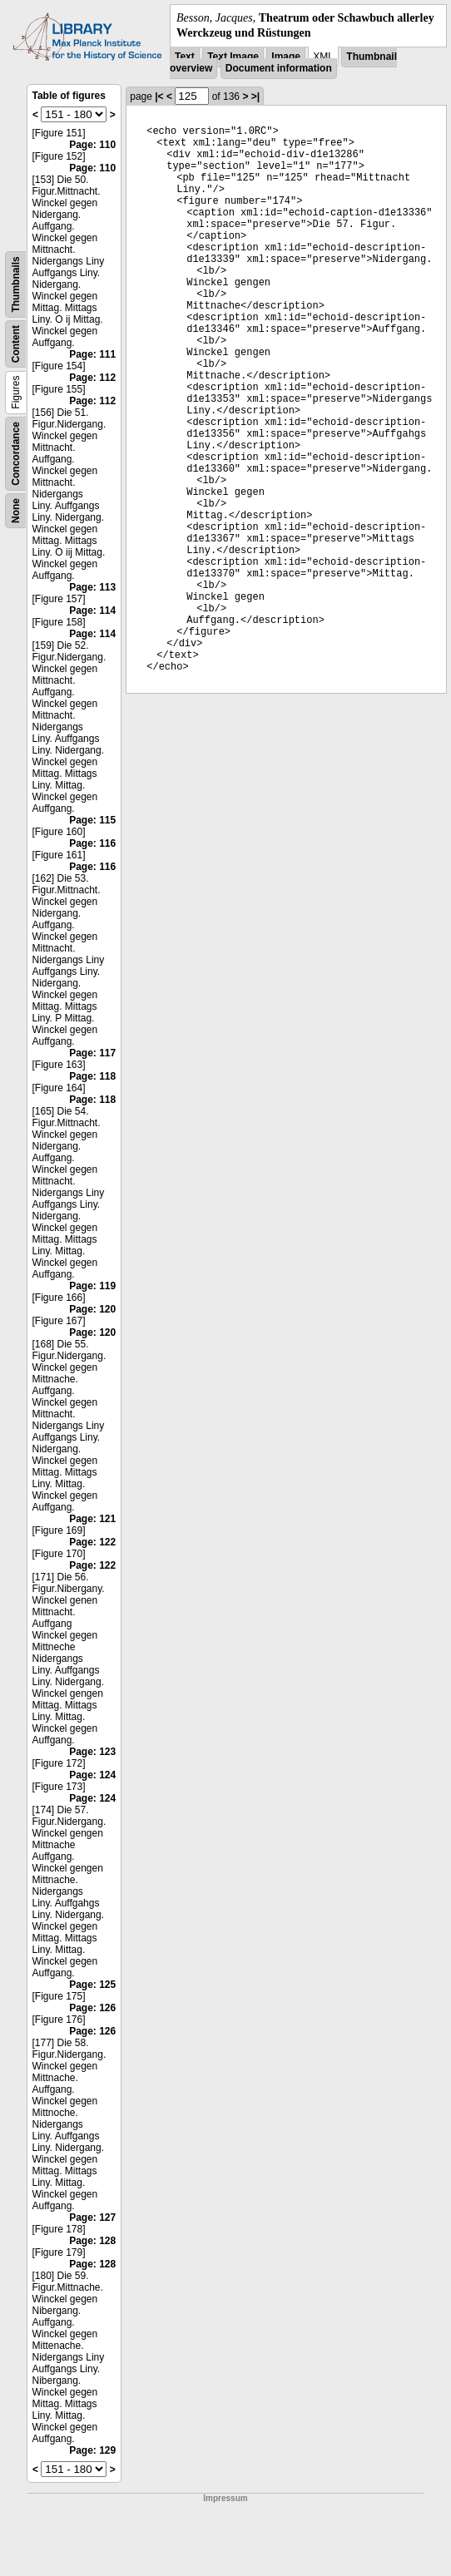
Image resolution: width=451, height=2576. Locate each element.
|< (159, 96)
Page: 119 (92, 1286)
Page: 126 (92, 2008)
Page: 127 (92, 2217)
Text (185, 56)
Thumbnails (16, 285)
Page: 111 (92, 354)
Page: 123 (92, 1752)
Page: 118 (92, 1076)
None (16, 510)
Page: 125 (92, 1984)
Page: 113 (92, 587)
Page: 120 (92, 1309)
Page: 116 (92, 843)
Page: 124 (92, 1775)
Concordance (16, 454)
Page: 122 (92, 1542)
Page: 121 (92, 1519)
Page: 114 (92, 610)
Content (16, 344)
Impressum (225, 2498)
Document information (279, 68)
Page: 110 (92, 145)
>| (255, 96)
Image (285, 56)
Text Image (233, 56)
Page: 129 (92, 2450)
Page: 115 (92, 820)
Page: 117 (92, 1053)
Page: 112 (92, 377)
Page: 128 (92, 2241)
